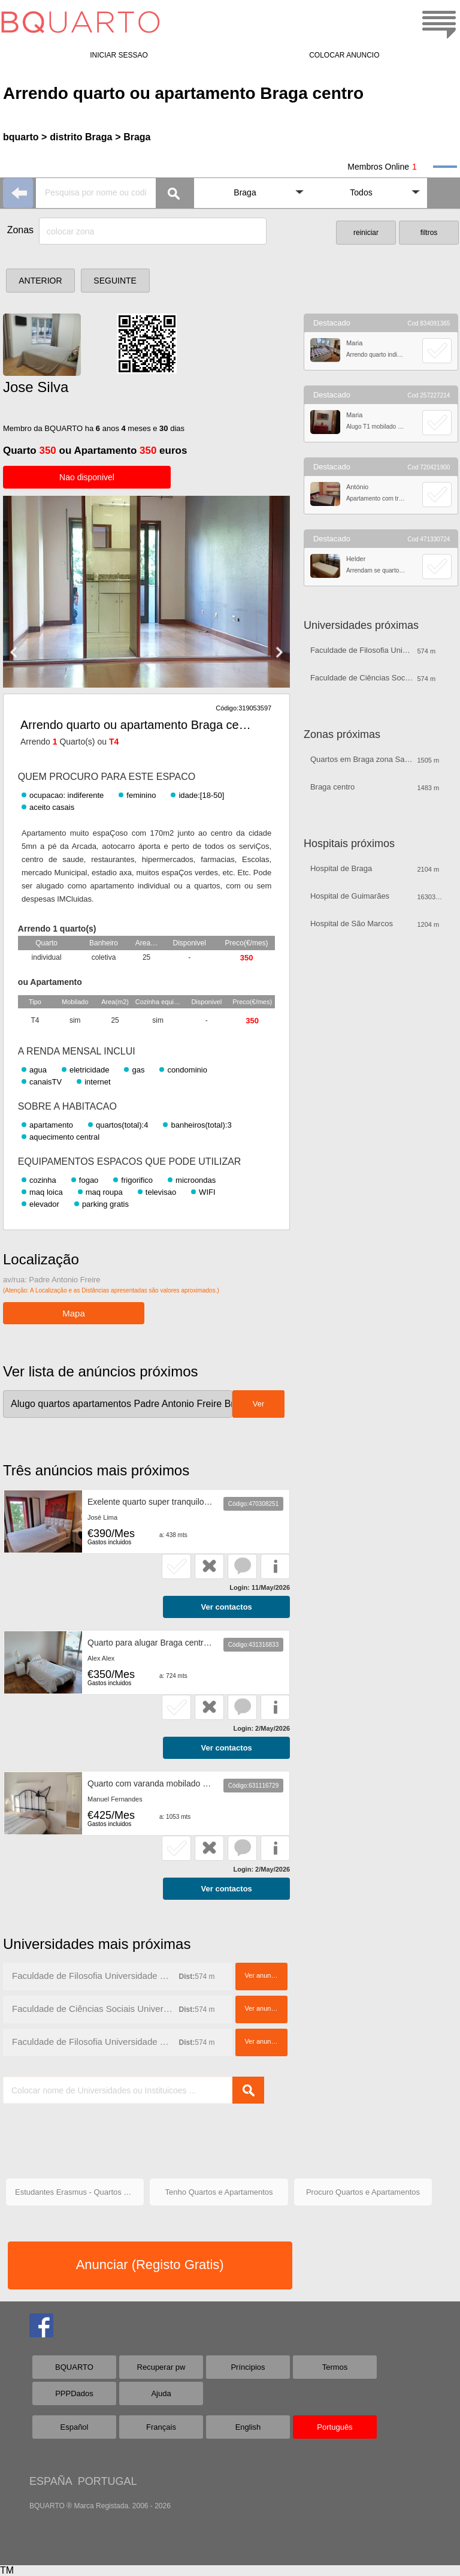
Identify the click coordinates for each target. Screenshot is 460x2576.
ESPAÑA (50, 2481)
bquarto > (25, 137)
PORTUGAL (107, 2481)
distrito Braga (81, 137)
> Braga (132, 137)
